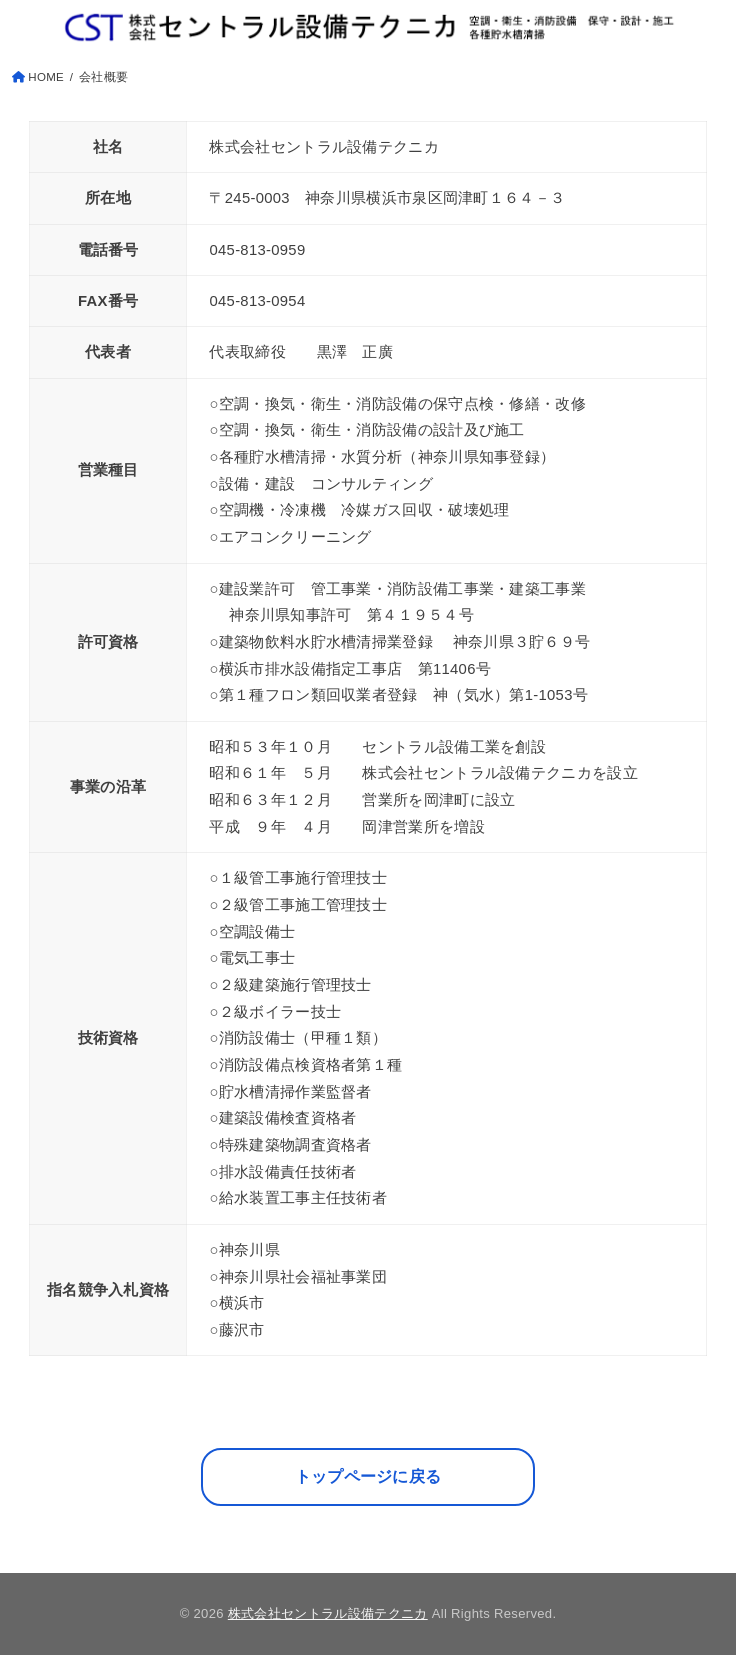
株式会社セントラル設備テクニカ (328, 1613)
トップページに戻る (368, 1476)
